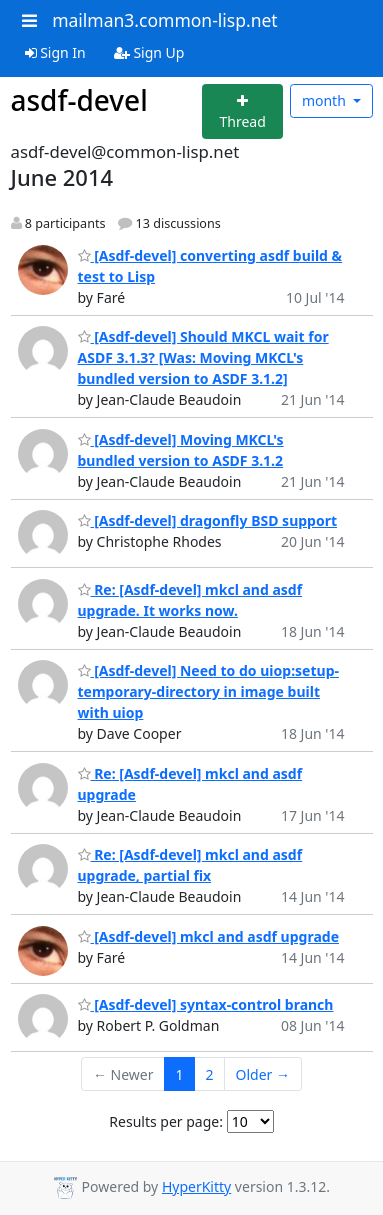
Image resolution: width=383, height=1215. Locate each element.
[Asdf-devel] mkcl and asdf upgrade (209, 936)
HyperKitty (196, 1186)
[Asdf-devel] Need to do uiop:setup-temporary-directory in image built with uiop (208, 691)
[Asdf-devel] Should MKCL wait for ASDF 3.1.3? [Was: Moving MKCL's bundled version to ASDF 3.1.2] (203, 357)
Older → (263, 1074)
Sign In (55, 52)
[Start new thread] (242, 111)
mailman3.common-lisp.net (165, 20)
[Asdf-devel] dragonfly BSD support (208, 520)
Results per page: (166, 1121)
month (326, 100)
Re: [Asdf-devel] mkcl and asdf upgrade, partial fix (190, 865)
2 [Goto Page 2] (210, 1074)
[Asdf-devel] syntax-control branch (206, 1004)
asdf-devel (79, 100)
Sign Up (149, 52)
